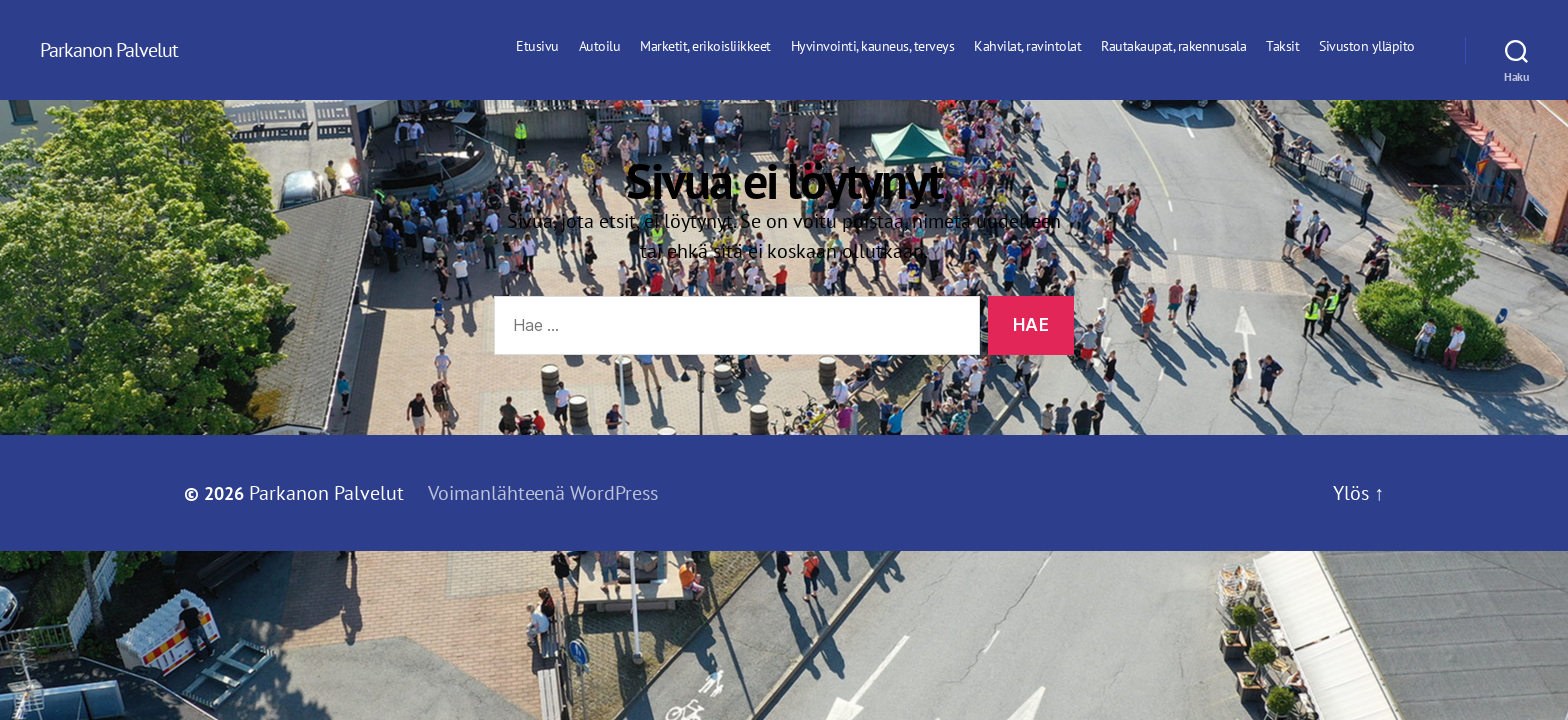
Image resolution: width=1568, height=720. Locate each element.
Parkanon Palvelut (109, 50)
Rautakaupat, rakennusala (1173, 46)
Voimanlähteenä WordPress (543, 493)
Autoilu (600, 46)
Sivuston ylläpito (1367, 46)
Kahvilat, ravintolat (1027, 46)
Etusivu (537, 46)
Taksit (1282, 46)
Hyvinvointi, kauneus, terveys (873, 46)
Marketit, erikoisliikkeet (705, 46)
